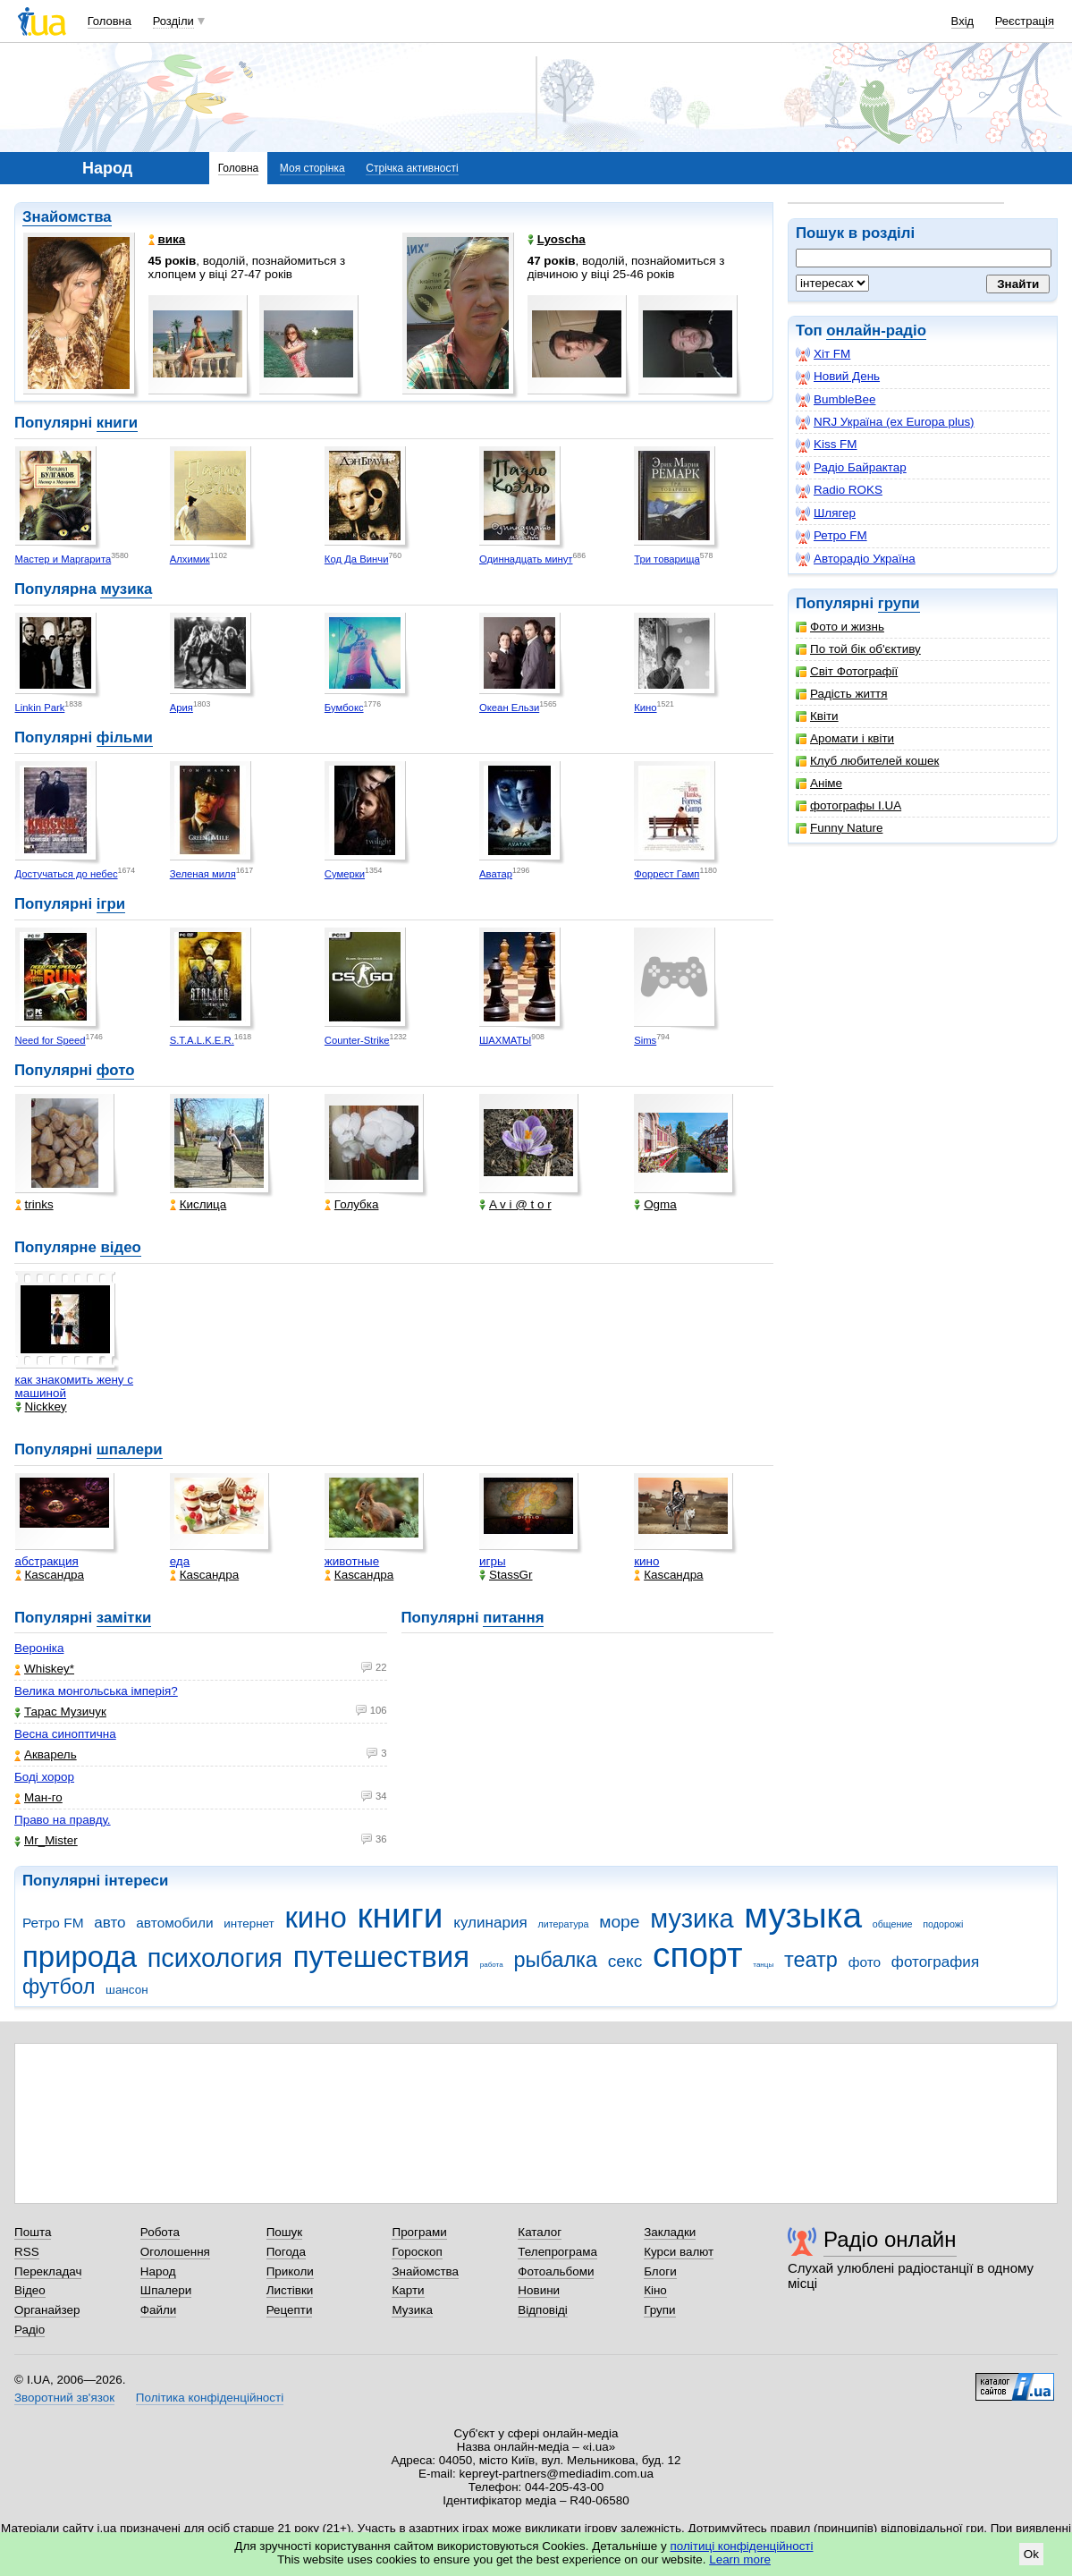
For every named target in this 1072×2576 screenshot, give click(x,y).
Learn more (740, 2559)
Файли (158, 2310)
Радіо (29, 2329)
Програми (419, 2232)
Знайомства (67, 216)
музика (126, 588)
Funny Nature (839, 828)
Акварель (45, 1754)
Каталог (539, 2232)
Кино (645, 707)
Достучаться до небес (66, 874)
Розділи (173, 21)
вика (167, 239)
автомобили (174, 1922)
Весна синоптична (65, 1734)
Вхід (963, 21)
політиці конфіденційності (742, 2546)
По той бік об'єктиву (858, 649)
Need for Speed (50, 1040)
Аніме (819, 783)
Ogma (655, 1204)
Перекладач (47, 2271)
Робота (160, 2232)
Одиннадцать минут (526, 559)
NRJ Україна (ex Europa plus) (885, 422)
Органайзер (47, 2310)
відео (120, 1247)
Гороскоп (417, 2251)
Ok (1031, 2554)
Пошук (284, 2232)
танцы (763, 1965)
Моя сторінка (312, 168)
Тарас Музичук (60, 1711)
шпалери (130, 1449)
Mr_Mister (46, 1840)
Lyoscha (557, 239)
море (619, 1921)
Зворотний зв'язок (64, 2397)
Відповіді (543, 2310)
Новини (539, 2290)
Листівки (290, 2290)
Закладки (670, 2232)
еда (180, 1561)
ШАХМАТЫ (505, 1040)
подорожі (943, 1924)
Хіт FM (823, 354)
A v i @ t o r (515, 1204)
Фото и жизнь (840, 626)
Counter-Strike (357, 1040)
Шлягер (826, 513)
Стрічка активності (412, 168)
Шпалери (165, 2290)
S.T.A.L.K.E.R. (202, 1040)
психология (215, 1958)
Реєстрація (1024, 21)
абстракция (47, 1561)
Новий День (838, 376)
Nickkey (41, 1406)
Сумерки (345, 874)
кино (646, 1561)
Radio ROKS (839, 490)
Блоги (660, 2271)
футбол (58, 1986)
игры (492, 1561)
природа (79, 1956)
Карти (408, 2290)
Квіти (817, 716)
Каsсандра (49, 1574)
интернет (249, 1923)
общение (893, 1924)
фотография (935, 1961)
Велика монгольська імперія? (96, 1691)
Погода (286, 2251)
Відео (30, 2290)
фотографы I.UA (848, 805)
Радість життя (842, 693)
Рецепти (289, 2310)
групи (899, 603)
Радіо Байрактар (851, 468)
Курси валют (678, 2251)
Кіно (655, 2290)
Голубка (352, 1204)
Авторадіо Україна (856, 559)
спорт (698, 1955)
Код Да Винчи (357, 559)
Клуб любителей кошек (867, 760)
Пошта (32, 2232)
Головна (109, 21)
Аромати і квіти (845, 738)
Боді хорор (44, 1777)
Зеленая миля (203, 874)
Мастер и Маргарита (63, 559)
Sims (645, 1040)
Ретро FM (831, 536)
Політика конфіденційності (209, 2397)
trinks (34, 1204)
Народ (158, 2271)
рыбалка (555, 1959)
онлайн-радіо (876, 330)
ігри (111, 903)
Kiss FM (826, 444)
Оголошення (175, 2251)
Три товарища (667, 559)
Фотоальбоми (556, 2271)
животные (352, 1561)
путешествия (381, 1956)
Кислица (198, 1204)
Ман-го (38, 1797)
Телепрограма (557, 2251)
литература (562, 1924)
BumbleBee (835, 400)
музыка (803, 1915)
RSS (26, 2251)
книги (117, 422)
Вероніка (38, 1648)
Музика (412, 2310)
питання (513, 1617)
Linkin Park (40, 707)
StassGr (506, 1574)
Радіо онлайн (890, 2239)
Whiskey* (44, 1668)
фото (116, 1070)
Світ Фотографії (847, 671)
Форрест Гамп (666, 874)
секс (625, 1961)
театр (811, 1959)
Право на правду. (62, 1819)
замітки (124, 1617)
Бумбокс (344, 707)
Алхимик (190, 559)
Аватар (495, 874)
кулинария (490, 1922)
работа (491, 1965)
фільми (125, 737)
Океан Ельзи (509, 707)
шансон (127, 1989)
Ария (181, 707)
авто (109, 1922)
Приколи (290, 2271)
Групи (659, 2310)
